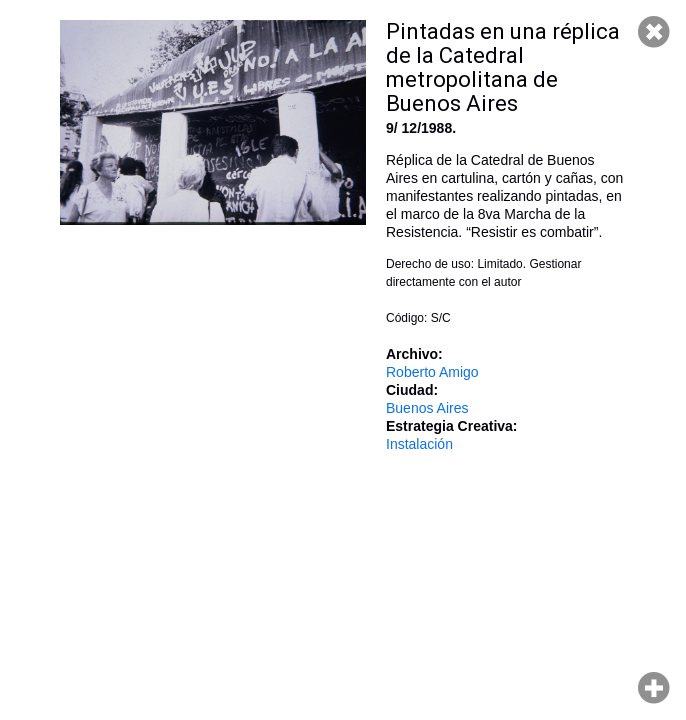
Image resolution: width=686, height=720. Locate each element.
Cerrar (654, 32)
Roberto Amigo (432, 372)
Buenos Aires (427, 408)
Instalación (419, 444)
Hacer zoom (654, 688)
